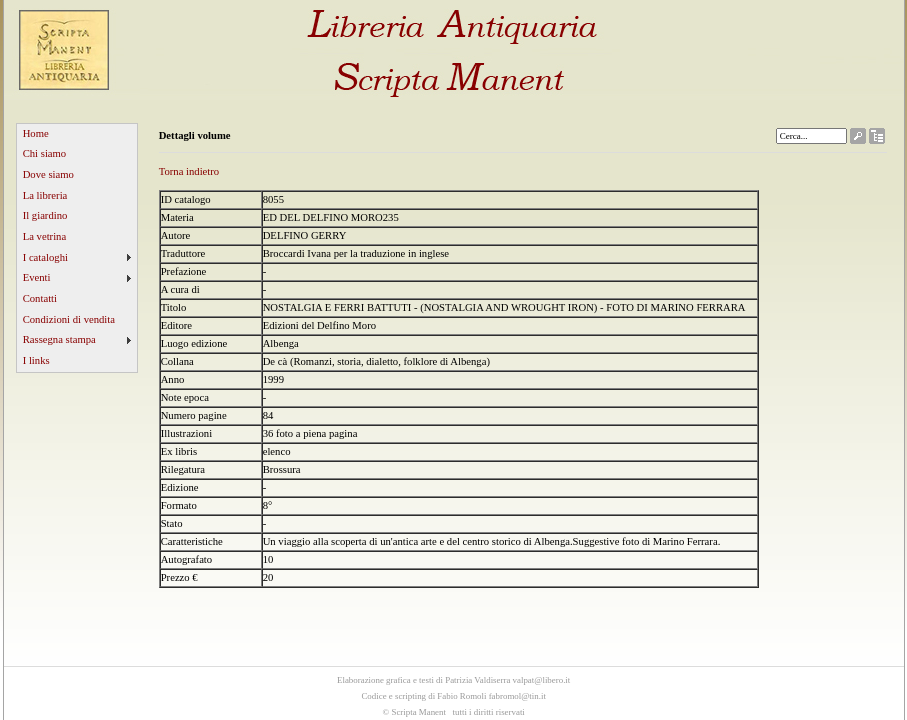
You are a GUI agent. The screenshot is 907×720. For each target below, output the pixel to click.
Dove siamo (48, 174)
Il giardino (45, 215)
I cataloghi (45, 257)
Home (36, 133)
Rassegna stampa (59, 339)
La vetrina (45, 236)
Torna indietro (189, 171)
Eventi (37, 277)
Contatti (40, 298)
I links (36, 360)
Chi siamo (45, 153)
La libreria (45, 195)
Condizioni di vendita (69, 319)
